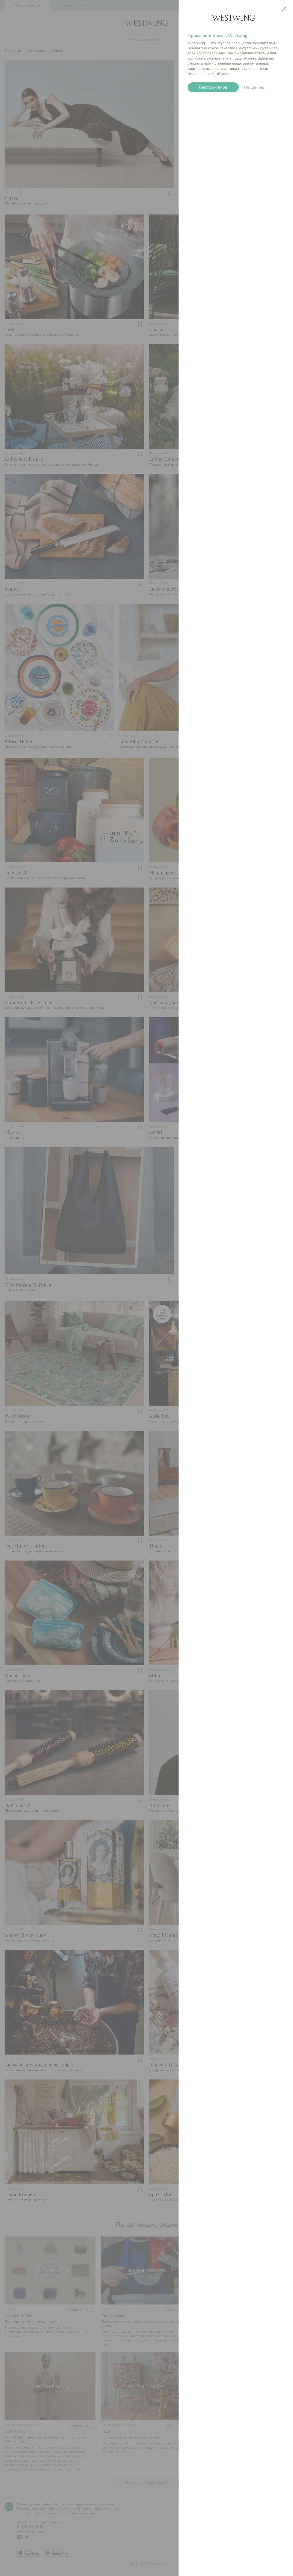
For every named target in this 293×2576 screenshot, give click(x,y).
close (284, 9)
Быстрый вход (213, 87)
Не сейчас (254, 87)
